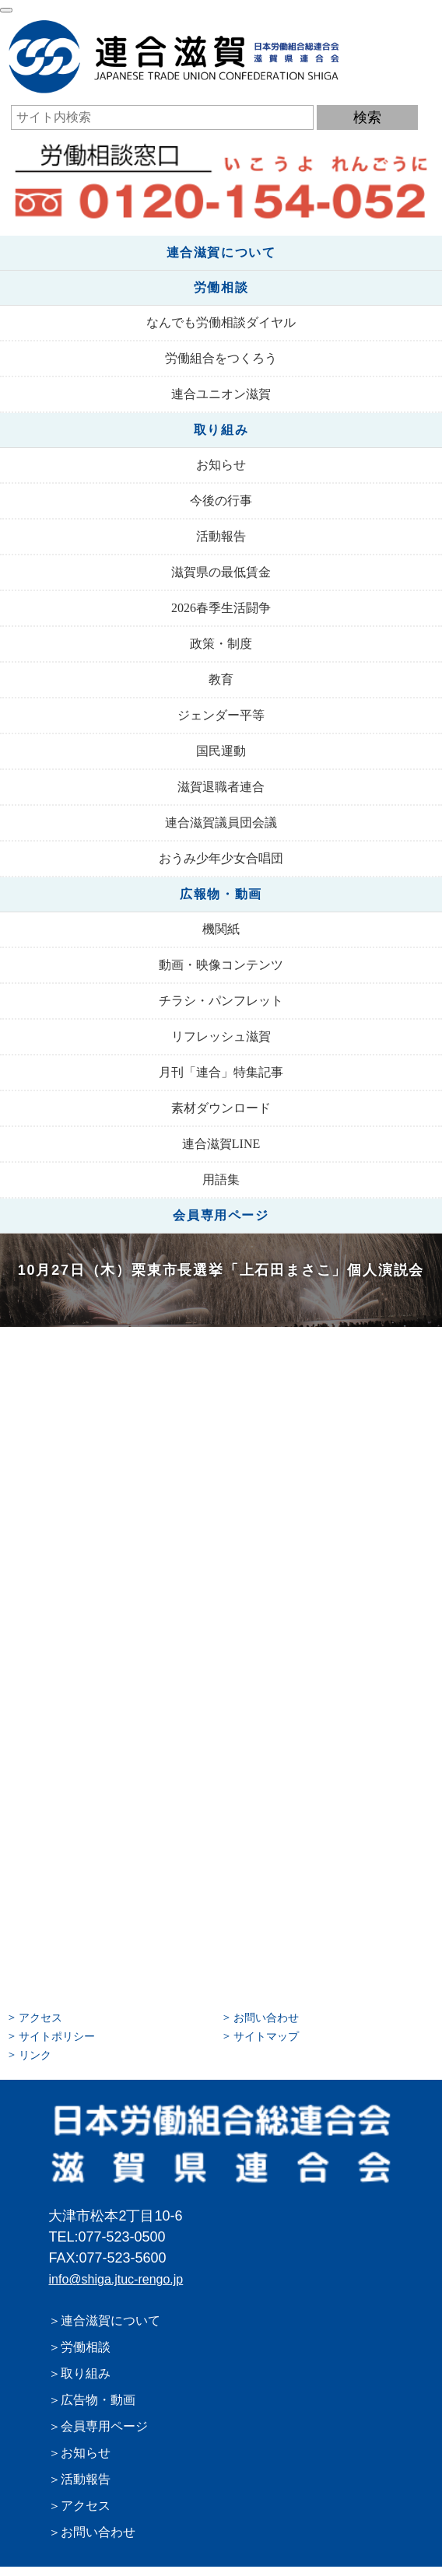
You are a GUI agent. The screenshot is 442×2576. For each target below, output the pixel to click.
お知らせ (221, 464)
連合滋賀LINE (221, 1143)
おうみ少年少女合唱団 (221, 858)
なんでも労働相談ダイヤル (221, 322)
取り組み (221, 429)
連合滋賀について (221, 252)
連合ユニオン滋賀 (221, 394)
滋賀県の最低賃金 (221, 572)
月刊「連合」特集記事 (221, 1072)
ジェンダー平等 (221, 715)
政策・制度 (221, 643)
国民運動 (221, 751)
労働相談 (221, 287)
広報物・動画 (221, 894)
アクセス (40, 2017)
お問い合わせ (266, 2017)
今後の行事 (221, 500)
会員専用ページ (220, 1215)
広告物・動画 (98, 2399)
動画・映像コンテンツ (221, 964)
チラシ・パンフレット (221, 1000)
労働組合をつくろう (221, 358)
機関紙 (221, 929)
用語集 (221, 1179)
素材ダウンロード (221, 1108)
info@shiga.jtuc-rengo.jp (115, 2279)
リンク (35, 2055)
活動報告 (221, 536)
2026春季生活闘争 (221, 607)
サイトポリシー (57, 2036)
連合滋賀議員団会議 (221, 822)
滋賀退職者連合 (221, 786)
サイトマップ (266, 2036)
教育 (221, 679)
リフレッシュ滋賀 (221, 1036)
